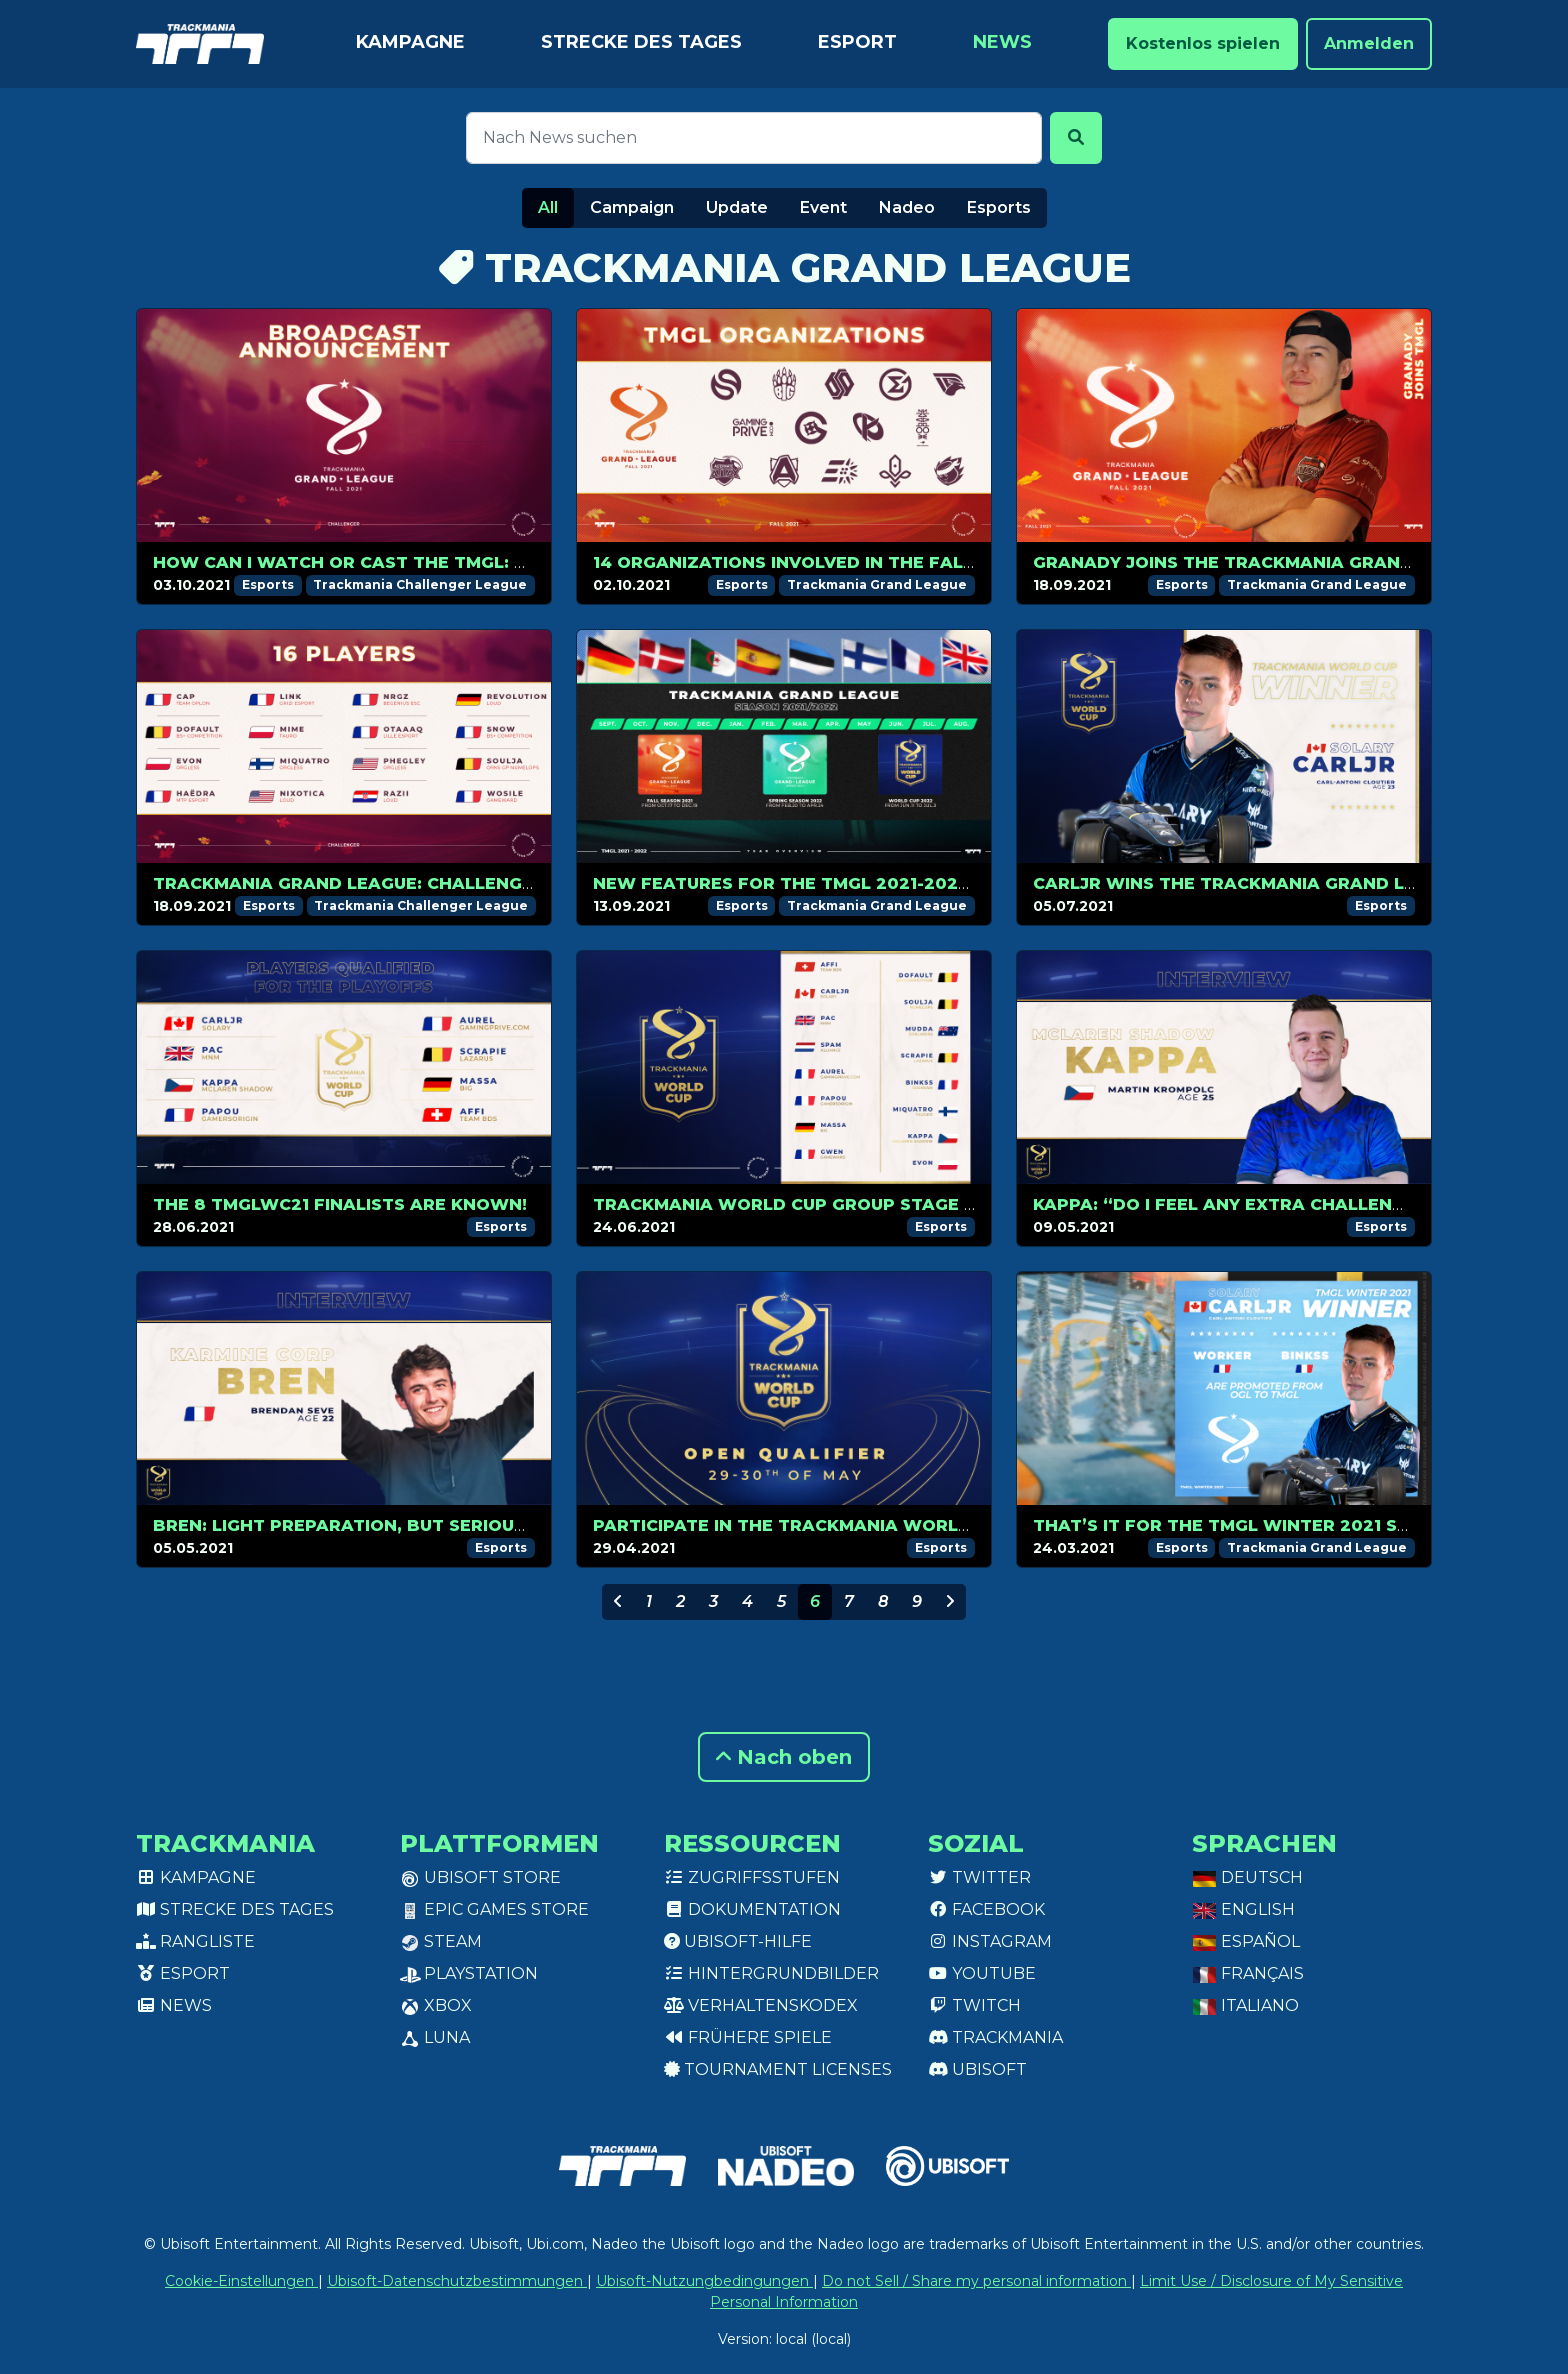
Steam (441, 1941)
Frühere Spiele (748, 2037)
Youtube (982, 1973)
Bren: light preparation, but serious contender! (399, 1525)
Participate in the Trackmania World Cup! (805, 1525)
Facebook (986, 1909)
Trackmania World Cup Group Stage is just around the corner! (914, 1204)
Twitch (974, 2005)
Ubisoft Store (480, 1877)
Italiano (1245, 2005)
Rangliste (195, 1941)
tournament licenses (778, 2069)
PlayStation (469, 1973)
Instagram (990, 1941)
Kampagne (410, 42)
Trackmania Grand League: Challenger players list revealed (461, 883)
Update (737, 207)
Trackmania (995, 2037)
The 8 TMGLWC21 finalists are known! (340, 1204)
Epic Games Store (494, 1909)
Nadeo (907, 207)
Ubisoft (977, 2069)
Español (1246, 1941)
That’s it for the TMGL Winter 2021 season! (1248, 1525)
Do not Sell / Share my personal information (976, 2281)
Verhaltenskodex (761, 2005)
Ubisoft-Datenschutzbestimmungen (457, 2281)
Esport (857, 42)
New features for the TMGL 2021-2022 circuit (818, 883)
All (548, 207)
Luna (435, 2037)
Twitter (979, 1877)
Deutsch (1247, 1877)
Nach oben (784, 1757)
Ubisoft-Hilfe (738, 1941)
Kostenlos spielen (1203, 43)
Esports (999, 207)
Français (1248, 1973)
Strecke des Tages (641, 42)
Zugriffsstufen (752, 1877)
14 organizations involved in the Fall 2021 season (845, 562)
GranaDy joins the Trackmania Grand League (1260, 562)
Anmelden (1369, 43)
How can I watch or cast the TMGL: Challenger (392, 562)
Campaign (632, 207)
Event (823, 207)
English (1243, 1909)
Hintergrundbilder (771, 1973)
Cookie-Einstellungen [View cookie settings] (241, 2281)
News (1002, 42)
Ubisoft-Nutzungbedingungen (704, 2281)
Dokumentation (752, 1909)
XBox (436, 2005)
